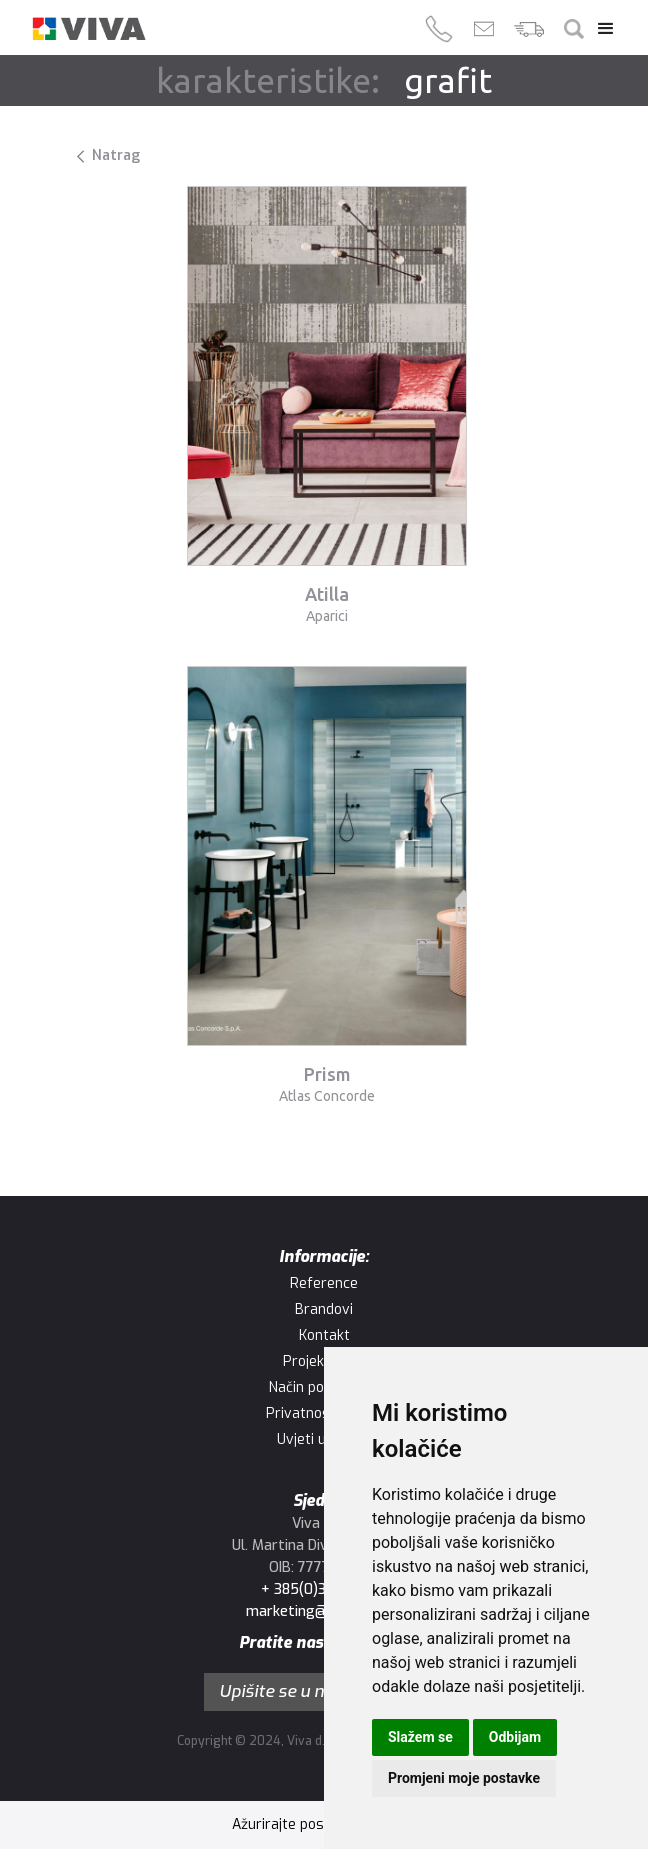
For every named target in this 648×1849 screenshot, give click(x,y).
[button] (601, 29)
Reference (324, 1283)
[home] (89, 29)
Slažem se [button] (420, 1737)
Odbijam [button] (515, 1737)
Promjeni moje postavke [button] (464, 1778)
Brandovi (324, 1309)
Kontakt (324, 1335)
